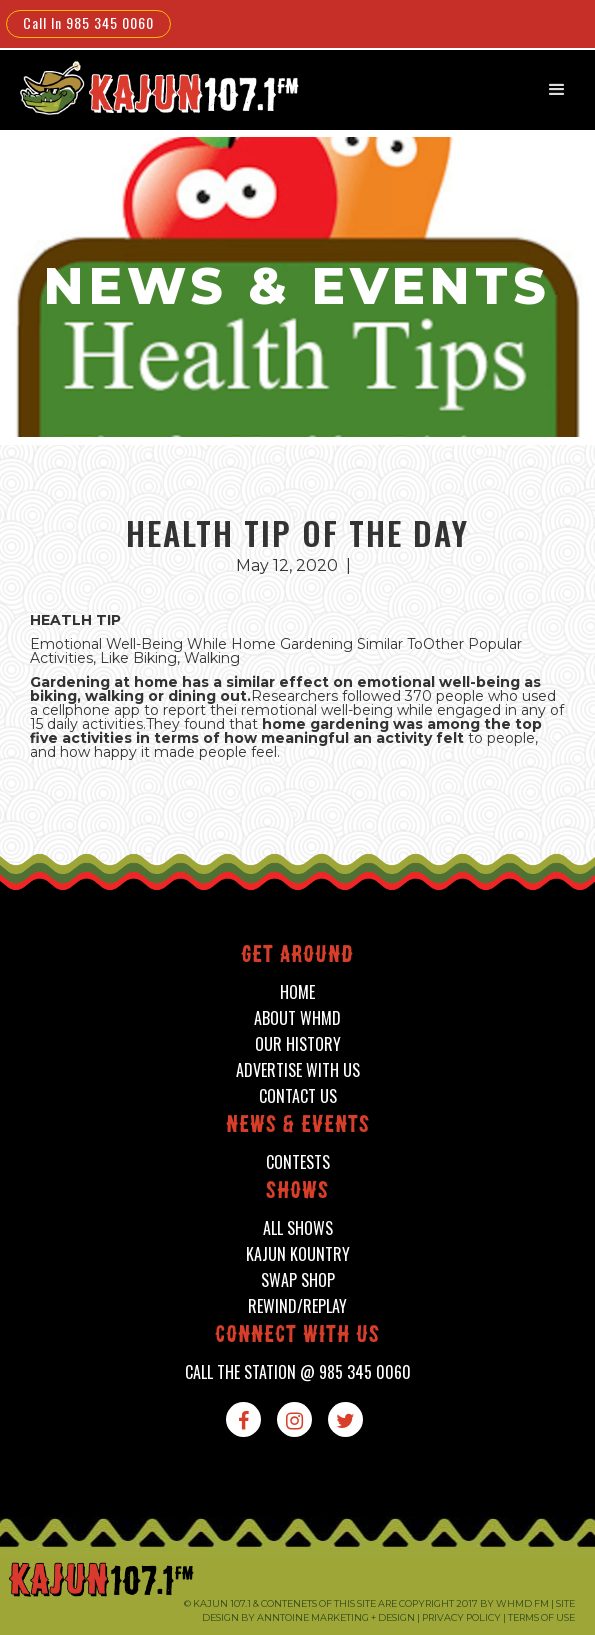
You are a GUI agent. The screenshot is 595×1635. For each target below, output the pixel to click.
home (297, 992)
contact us (298, 1096)
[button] (557, 90)
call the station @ (298, 1372)
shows (297, 1192)
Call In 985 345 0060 (88, 22)
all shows (298, 1228)
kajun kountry (298, 1254)
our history (298, 1044)
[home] (146, 87)
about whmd (297, 1018)
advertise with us (298, 1070)
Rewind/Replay (297, 1306)
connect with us (297, 1336)
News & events (298, 1126)
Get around (297, 956)
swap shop (298, 1280)
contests (298, 1162)
